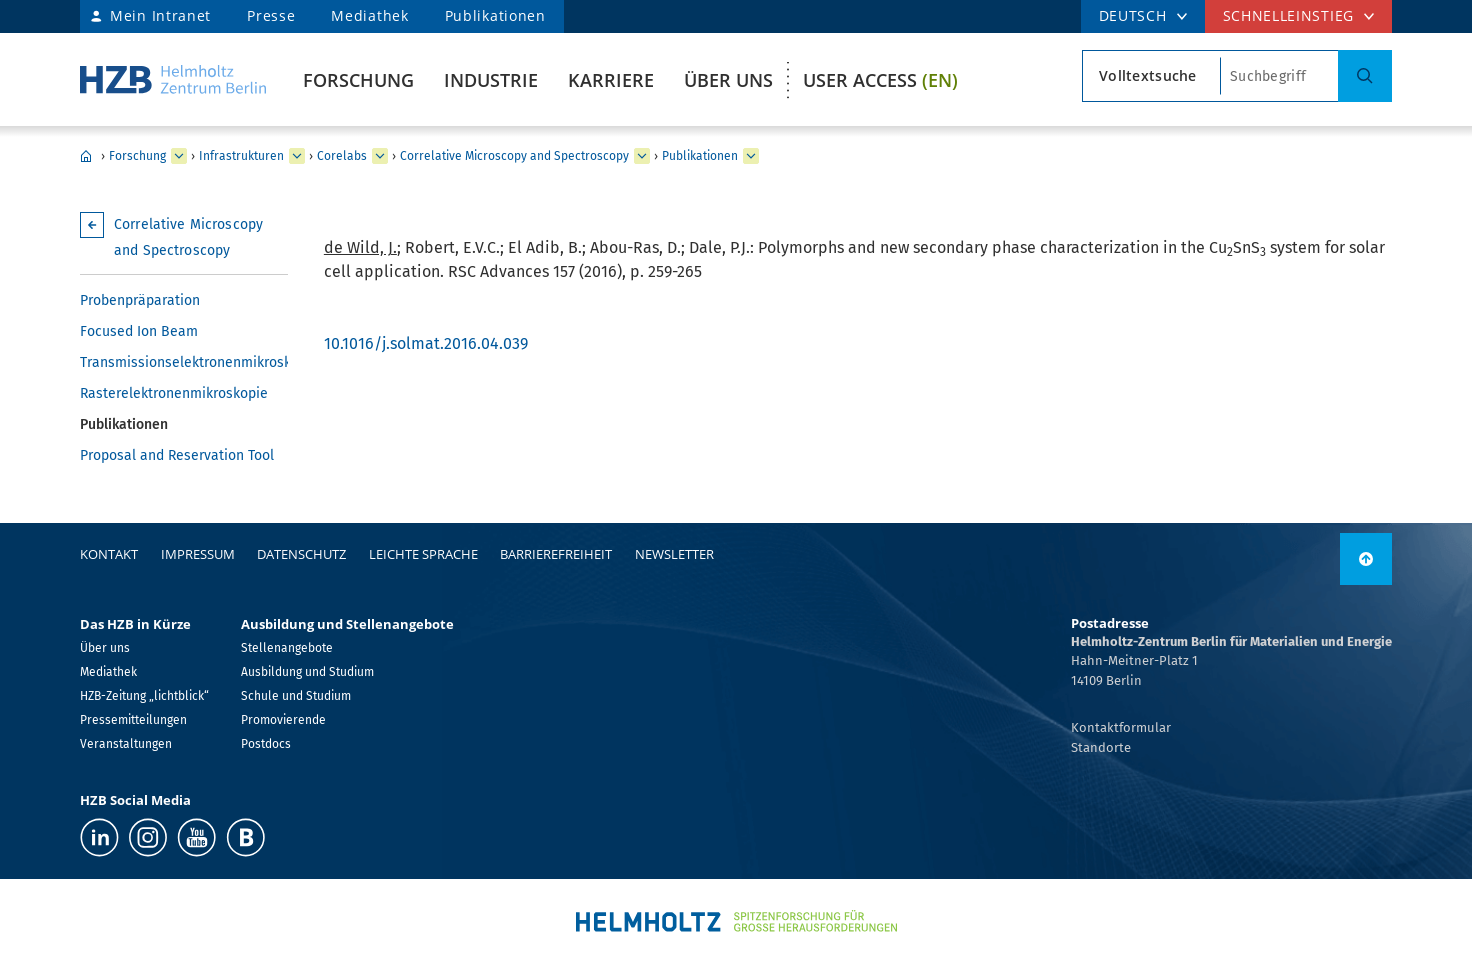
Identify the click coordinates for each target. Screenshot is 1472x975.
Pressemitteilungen (133, 720)
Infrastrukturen (241, 156)
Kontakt (109, 554)
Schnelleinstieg (1289, 15)
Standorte (1101, 747)
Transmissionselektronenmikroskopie (184, 362)
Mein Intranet (160, 15)
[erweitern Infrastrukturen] (297, 156)
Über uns (728, 80)
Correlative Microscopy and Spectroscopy (514, 156)
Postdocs (266, 744)
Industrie (491, 80)
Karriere (611, 80)
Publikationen (495, 15)
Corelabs (342, 156)
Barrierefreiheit (556, 554)
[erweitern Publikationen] (751, 156)
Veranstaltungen (126, 744)
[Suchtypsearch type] (1151, 76)
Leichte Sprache (423, 554)
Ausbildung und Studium (307, 672)
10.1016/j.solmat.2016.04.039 (426, 343)
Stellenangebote (287, 648)
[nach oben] (1366, 559)
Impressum (198, 554)
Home (86, 156)
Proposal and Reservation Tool (177, 455)
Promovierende (283, 720)
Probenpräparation (140, 300)
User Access (880, 80)
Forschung (358, 80)
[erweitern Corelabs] (380, 156)
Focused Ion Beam (139, 331)
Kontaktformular (1121, 727)
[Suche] (1365, 76)
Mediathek (369, 15)
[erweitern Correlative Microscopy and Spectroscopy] (642, 156)
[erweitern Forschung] (179, 156)
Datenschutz (301, 554)
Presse (271, 15)
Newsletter (674, 554)
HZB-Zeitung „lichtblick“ (144, 696)
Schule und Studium (296, 696)
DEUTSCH (1133, 15)
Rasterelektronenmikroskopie (174, 393)
